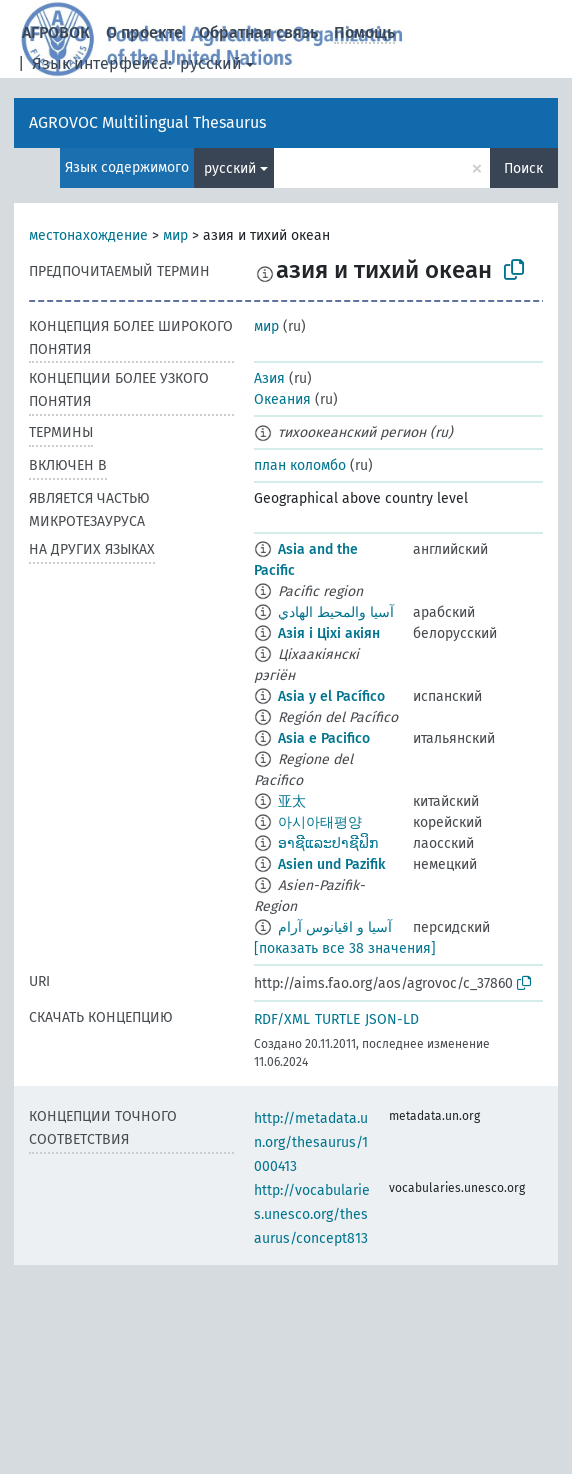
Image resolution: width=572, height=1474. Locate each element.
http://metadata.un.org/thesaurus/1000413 (311, 1142)
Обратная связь (258, 32)
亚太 (292, 801)
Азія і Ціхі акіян (329, 633)
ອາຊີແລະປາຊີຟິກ (328, 843)
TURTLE (337, 1019)
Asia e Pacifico (324, 738)
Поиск (523, 168)
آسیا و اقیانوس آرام (335, 927)
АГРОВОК (56, 32)
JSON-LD (392, 1019)
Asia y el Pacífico (331, 696)
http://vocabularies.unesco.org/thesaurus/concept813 (312, 1214)
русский (211, 63)
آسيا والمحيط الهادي (336, 612)
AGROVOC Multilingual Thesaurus (147, 122)
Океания (282, 399)
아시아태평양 (320, 822)
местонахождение (88, 235)
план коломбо (300, 465)
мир (175, 235)
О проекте (144, 32)
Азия (269, 378)
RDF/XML (282, 1019)
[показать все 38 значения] (345, 948)
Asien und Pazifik (331, 864)
